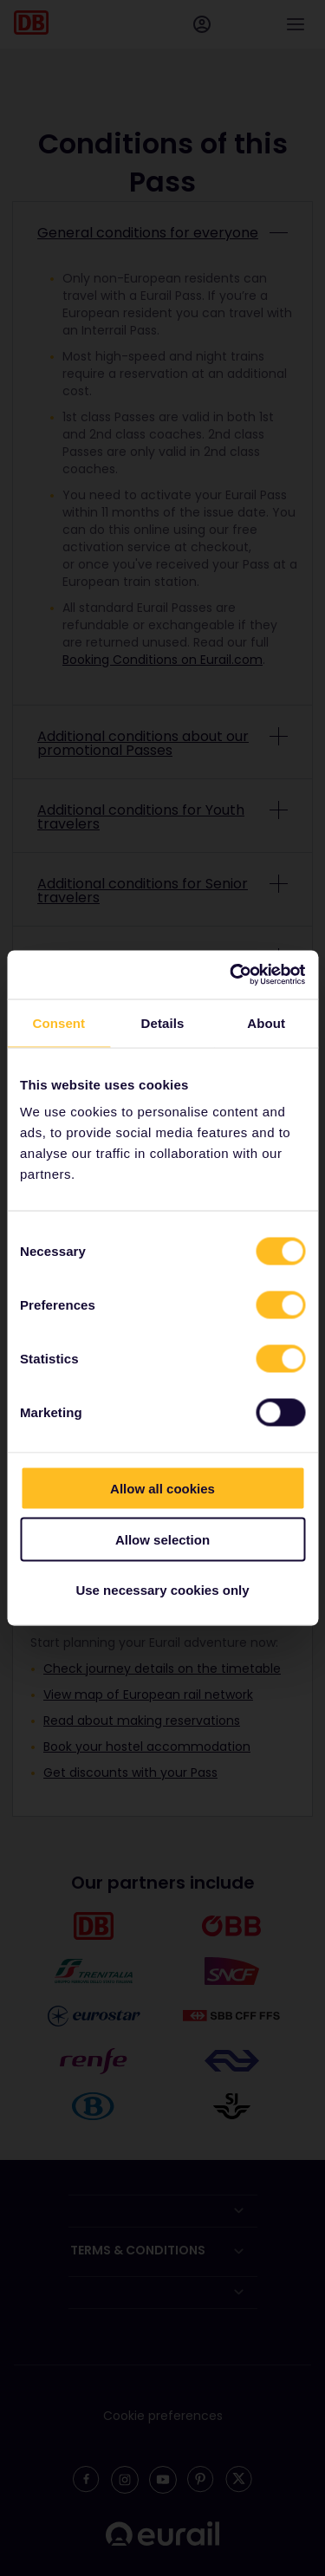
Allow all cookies (162, 1488)
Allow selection (162, 1539)
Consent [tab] (58, 1022)
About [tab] (266, 1022)
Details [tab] (163, 1022)
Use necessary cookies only (162, 1590)
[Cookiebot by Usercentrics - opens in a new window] (231, 975)
